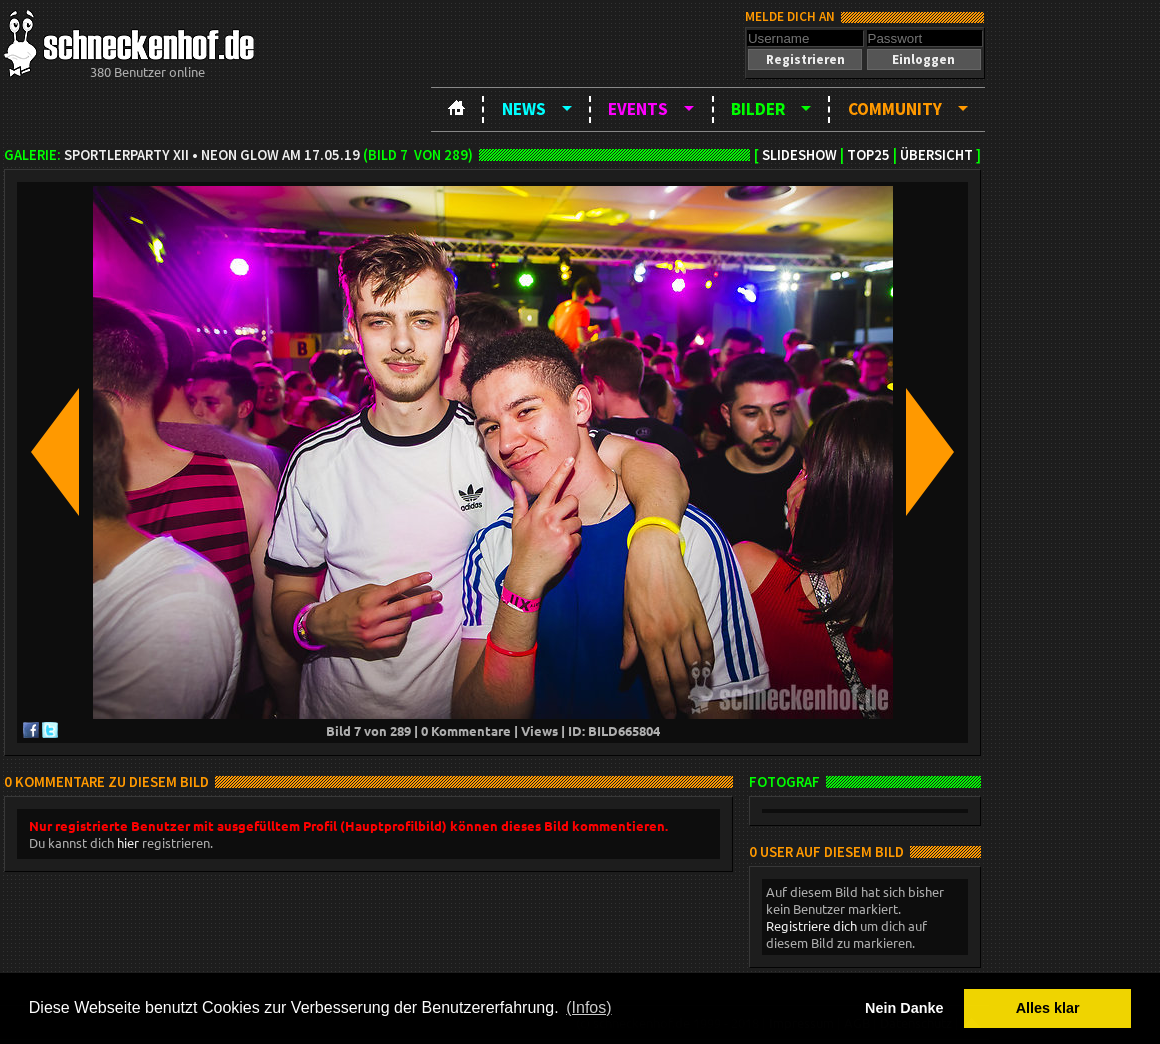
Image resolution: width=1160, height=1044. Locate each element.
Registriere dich (811, 925)
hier (128, 842)
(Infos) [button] (588, 1007)
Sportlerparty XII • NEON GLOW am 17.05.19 (212, 155)
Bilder (758, 109)
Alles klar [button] (1048, 1008)
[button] (805, 59)
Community (895, 109)
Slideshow (799, 155)
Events (638, 109)
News (524, 109)
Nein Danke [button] (904, 1008)
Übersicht (936, 155)
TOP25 (868, 155)
